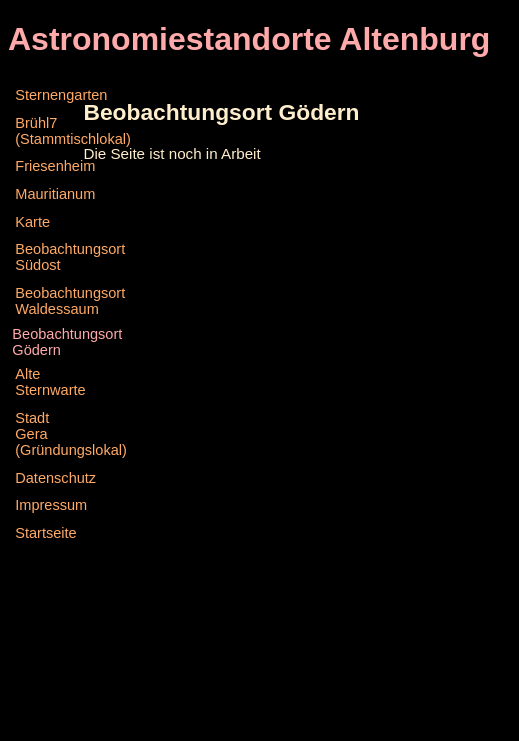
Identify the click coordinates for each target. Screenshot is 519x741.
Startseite (45, 533)
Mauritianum (47, 194)
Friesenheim (47, 166)
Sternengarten (47, 95)
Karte (32, 222)
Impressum (47, 505)
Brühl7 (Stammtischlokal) (47, 131)
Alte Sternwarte (47, 382)
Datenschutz (47, 478)
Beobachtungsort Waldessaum (47, 301)
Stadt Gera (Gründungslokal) (47, 434)
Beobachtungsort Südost (47, 257)
